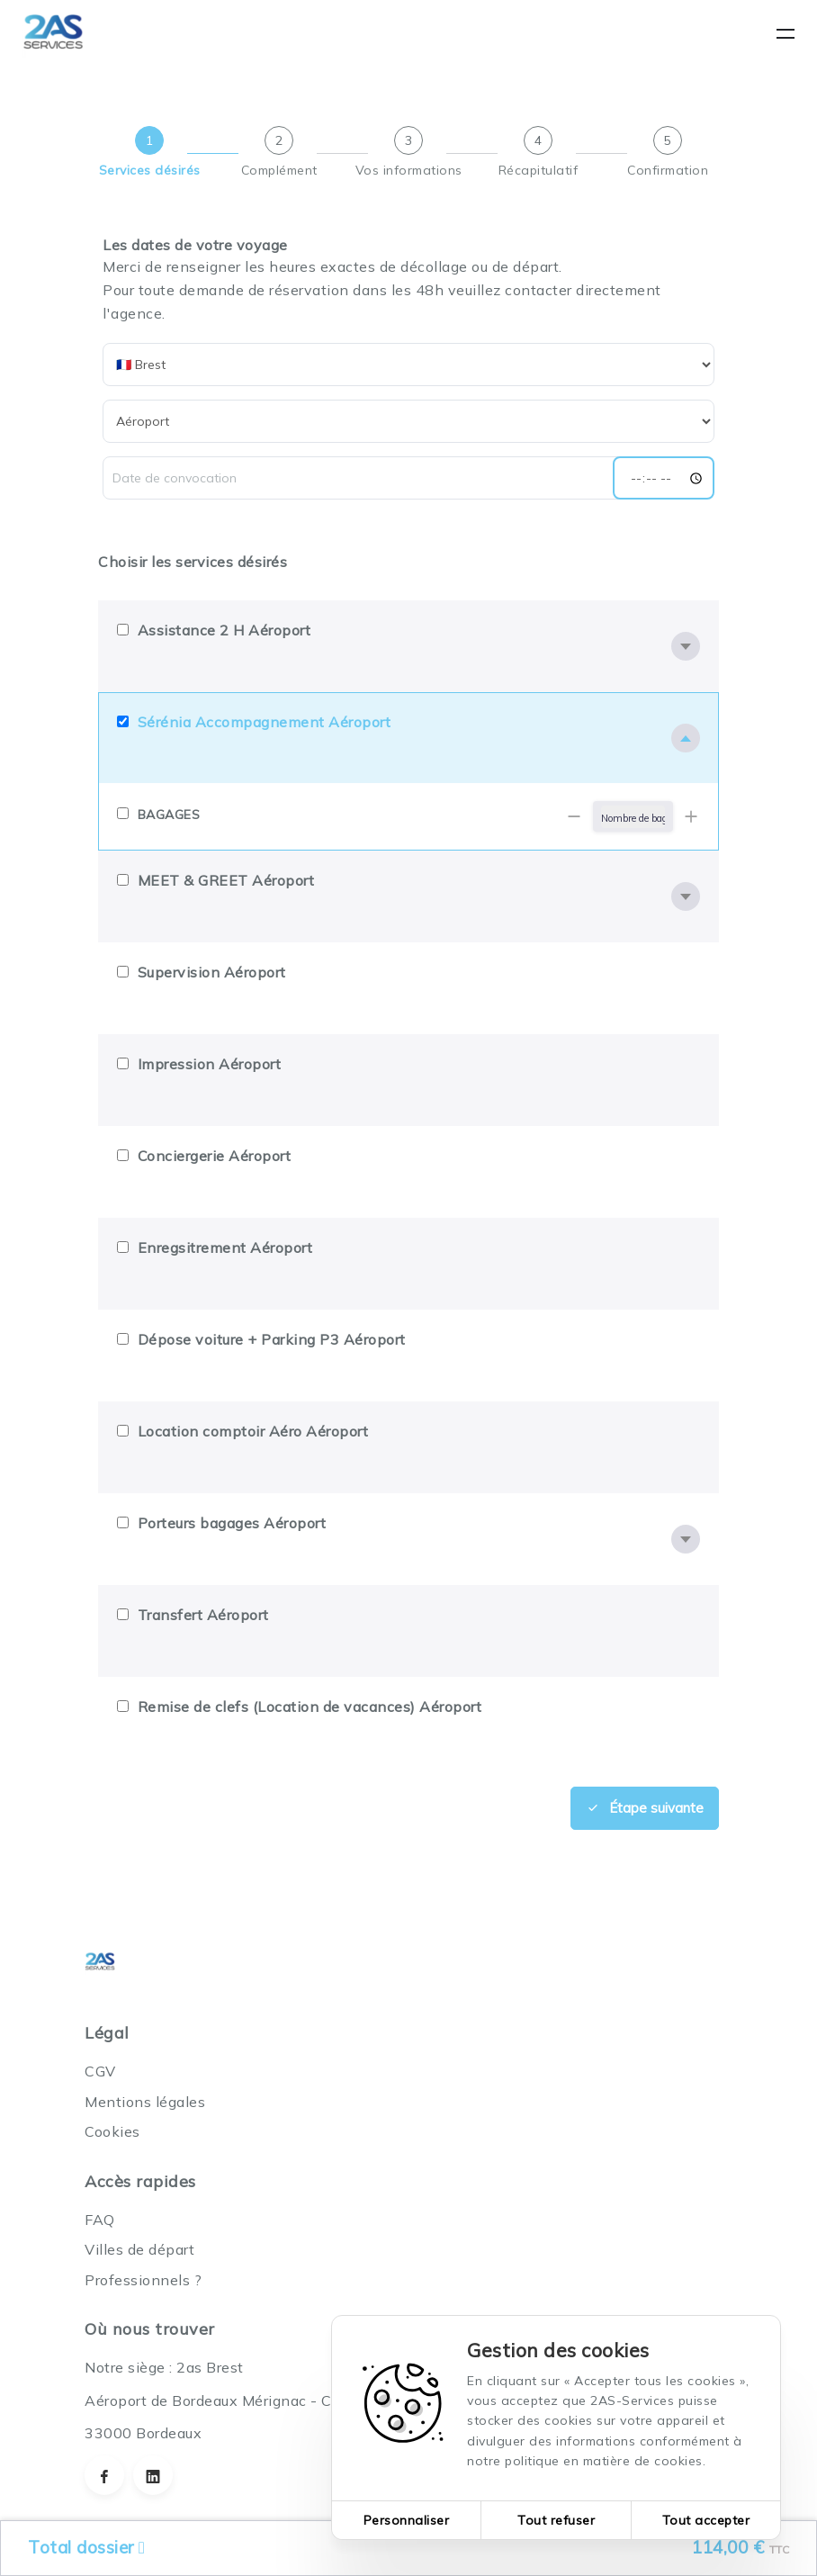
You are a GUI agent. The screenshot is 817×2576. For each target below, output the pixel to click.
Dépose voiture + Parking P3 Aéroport (272, 1339)
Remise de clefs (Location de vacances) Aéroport (310, 1707)
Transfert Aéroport (203, 1615)
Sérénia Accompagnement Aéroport (264, 722)
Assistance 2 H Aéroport (224, 630)
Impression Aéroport (210, 1064)
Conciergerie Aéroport (215, 1156)
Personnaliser (407, 2520)
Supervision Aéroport (212, 972)
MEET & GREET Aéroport (226, 880)
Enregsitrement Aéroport (225, 1247)
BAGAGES (169, 814)
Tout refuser (556, 2520)
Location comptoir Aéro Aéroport (253, 1431)
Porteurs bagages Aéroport (232, 1523)
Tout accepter (706, 2520)
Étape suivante (645, 1807)
